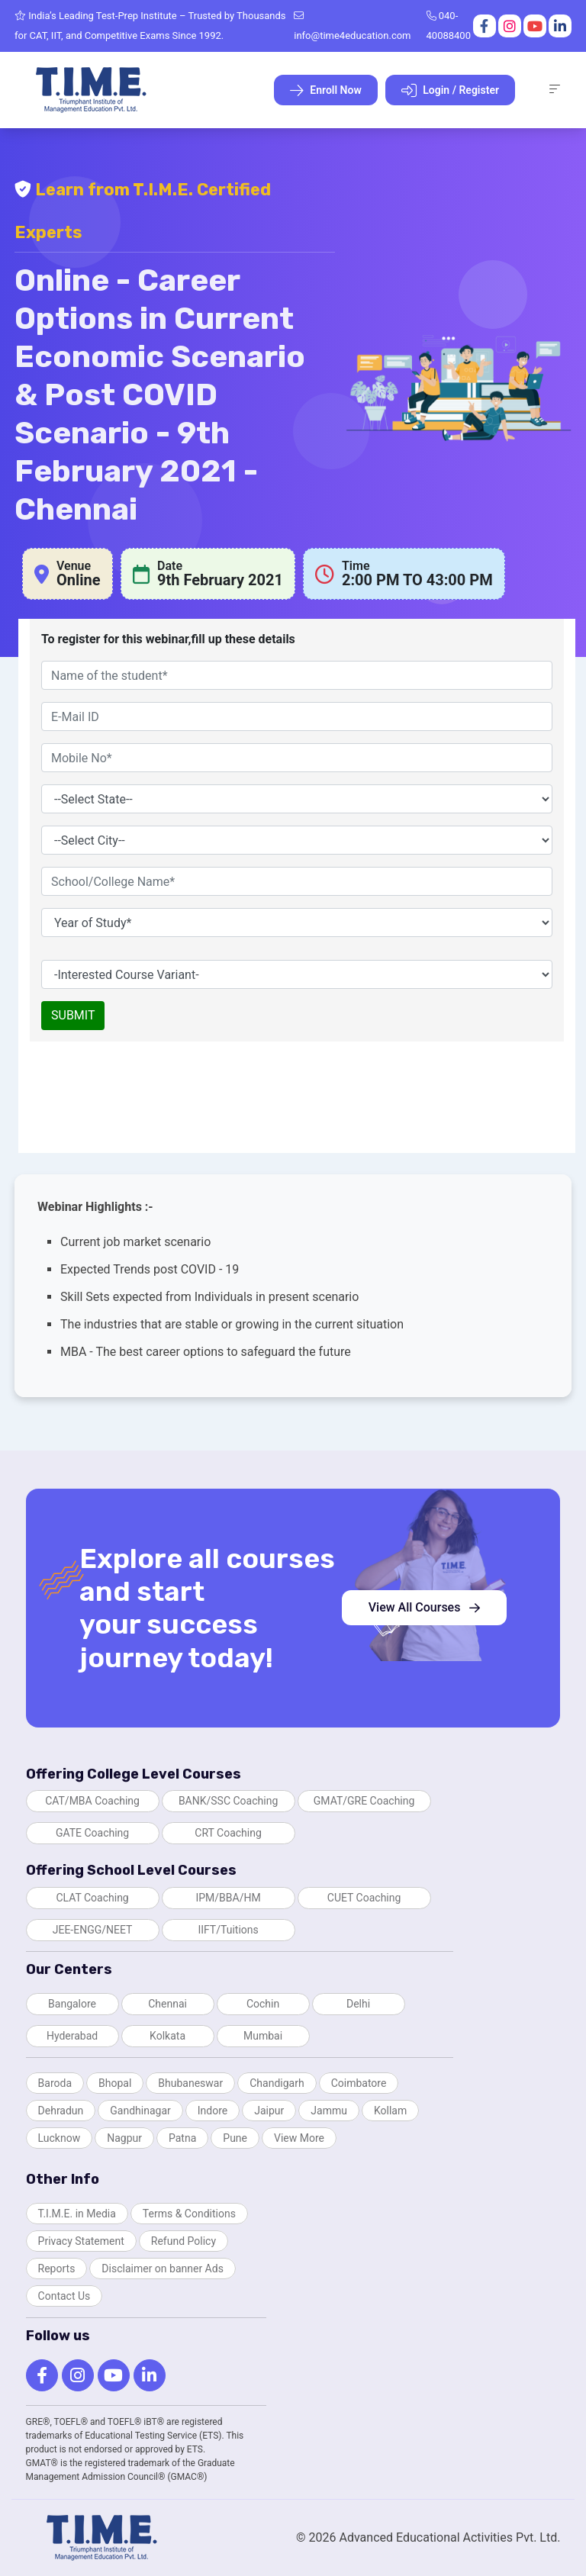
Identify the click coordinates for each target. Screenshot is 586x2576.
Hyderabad (72, 2036)
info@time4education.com (352, 26)
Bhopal (114, 2083)
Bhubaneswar (190, 2083)
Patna (182, 2138)
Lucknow (59, 2138)
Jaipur (269, 2110)
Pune (235, 2138)
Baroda (55, 2083)
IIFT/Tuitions (228, 1930)
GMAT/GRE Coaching (364, 1801)
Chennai (167, 2004)
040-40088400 (449, 25)
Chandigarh (277, 2083)
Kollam (390, 2110)
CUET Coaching (364, 1898)
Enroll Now (326, 90)
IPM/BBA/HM (227, 1898)
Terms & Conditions (189, 2213)
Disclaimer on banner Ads (162, 2268)
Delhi (358, 2004)
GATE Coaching (92, 1833)
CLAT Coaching (92, 1898)
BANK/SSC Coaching (228, 1801)
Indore (212, 2110)
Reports (57, 2268)
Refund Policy (183, 2241)
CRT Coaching (228, 1833)
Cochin (262, 2004)
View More (299, 2138)
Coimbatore (359, 2083)
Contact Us (64, 2296)
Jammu (329, 2110)
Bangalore (72, 2004)
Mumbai (262, 2036)
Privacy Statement (81, 2241)
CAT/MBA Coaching (92, 1801)
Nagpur (124, 2138)
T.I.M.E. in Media (77, 2213)
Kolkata (167, 2036)
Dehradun (61, 2110)
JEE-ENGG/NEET (93, 1930)
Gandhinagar (140, 2110)
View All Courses (425, 1607)
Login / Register (450, 90)
